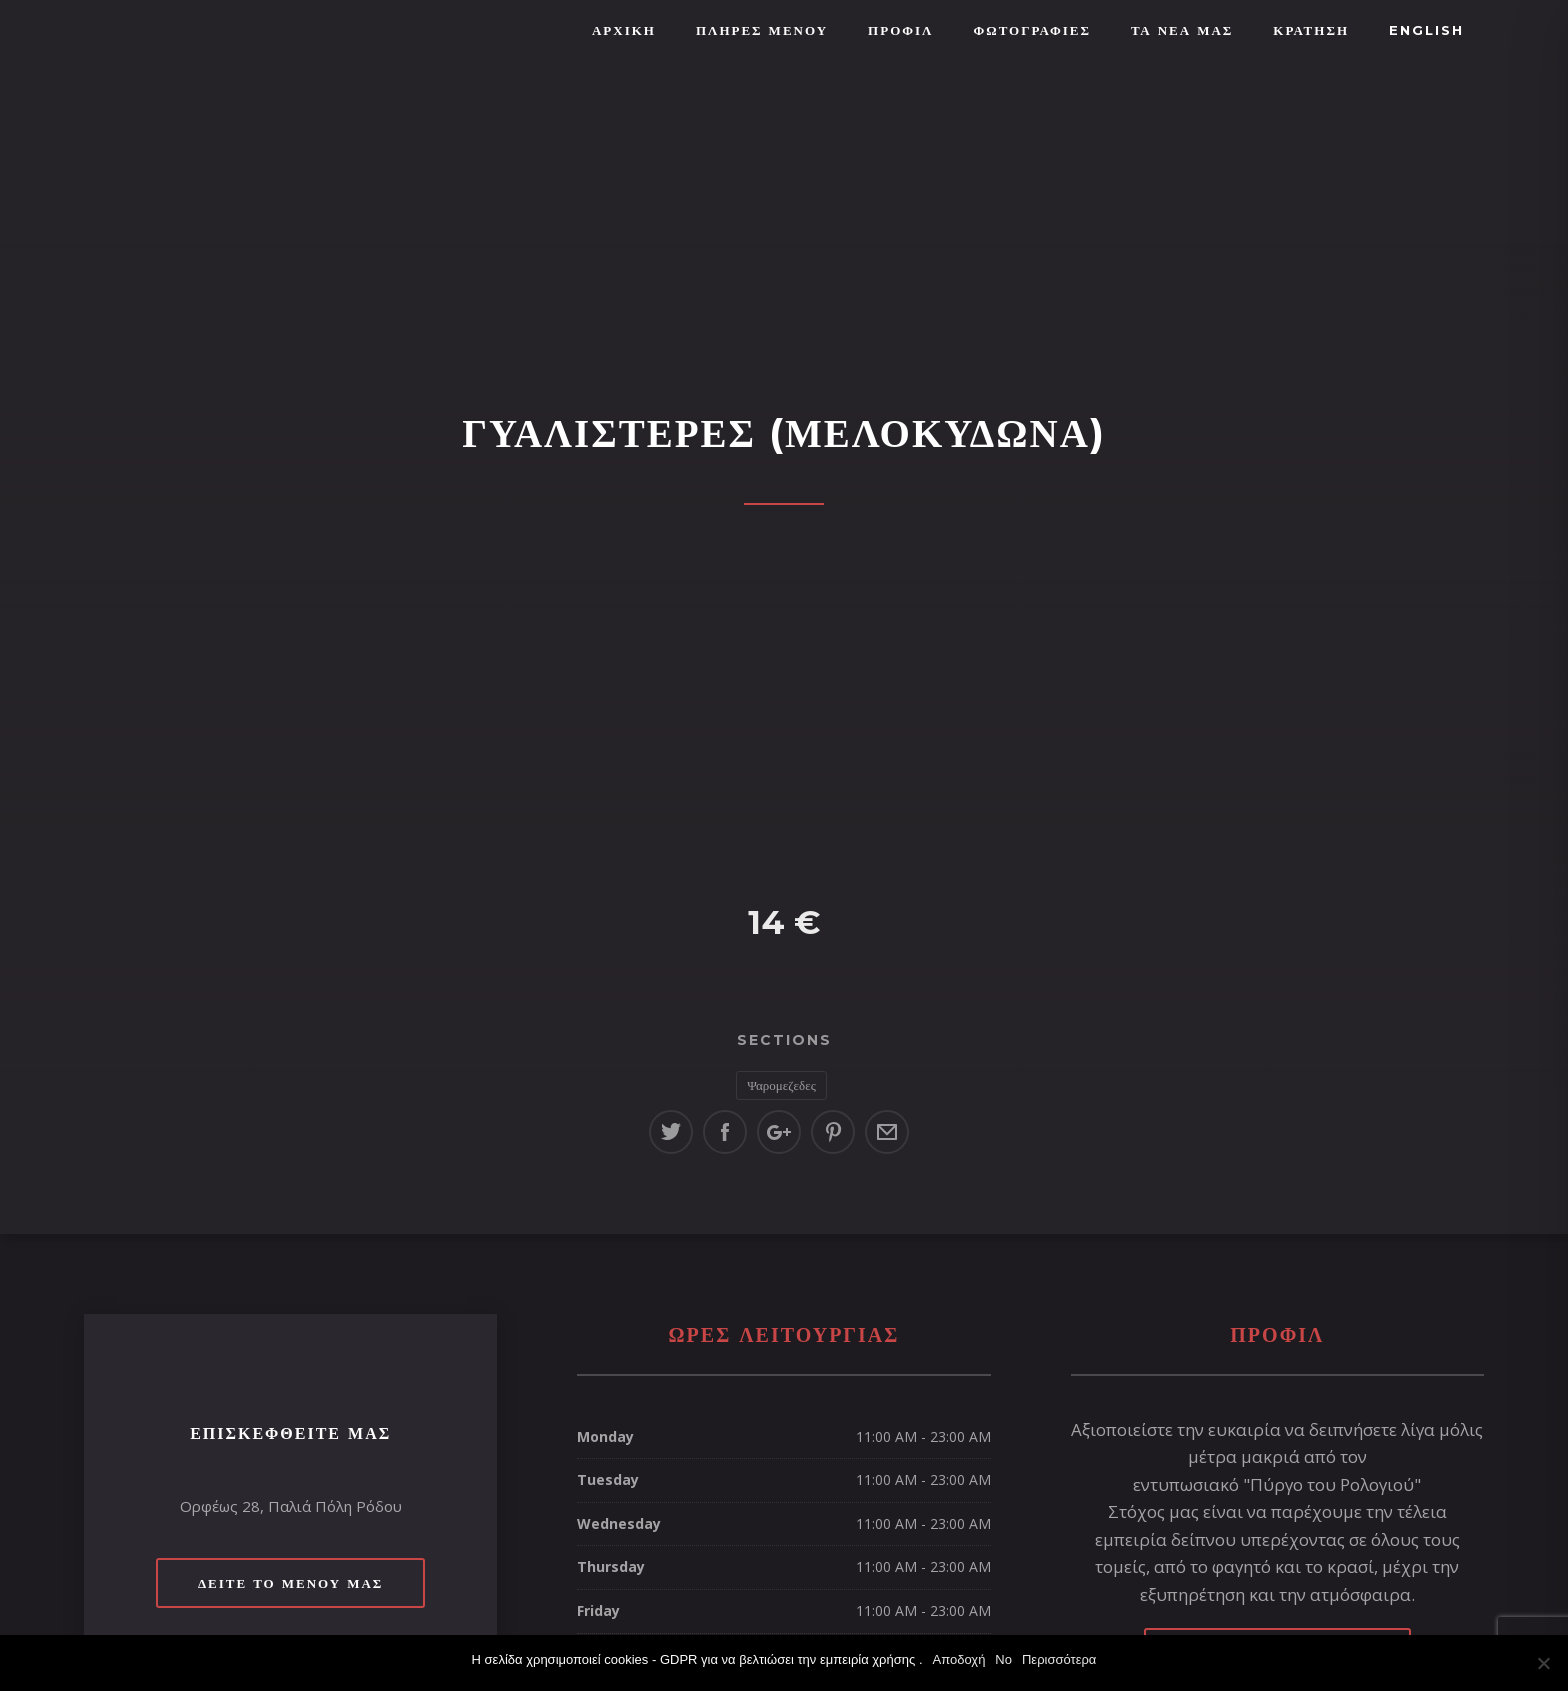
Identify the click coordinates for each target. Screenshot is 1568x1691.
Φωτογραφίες (1031, 30)
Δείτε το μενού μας (290, 1583)
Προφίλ (900, 30)
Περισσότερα (1059, 1659)
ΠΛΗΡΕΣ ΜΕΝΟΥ (762, 30)
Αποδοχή (959, 1659)
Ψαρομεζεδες (781, 1085)
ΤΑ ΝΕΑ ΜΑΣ (1182, 30)
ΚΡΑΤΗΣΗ (1311, 30)
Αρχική (624, 30)
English (1426, 30)
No (1003, 1659)
